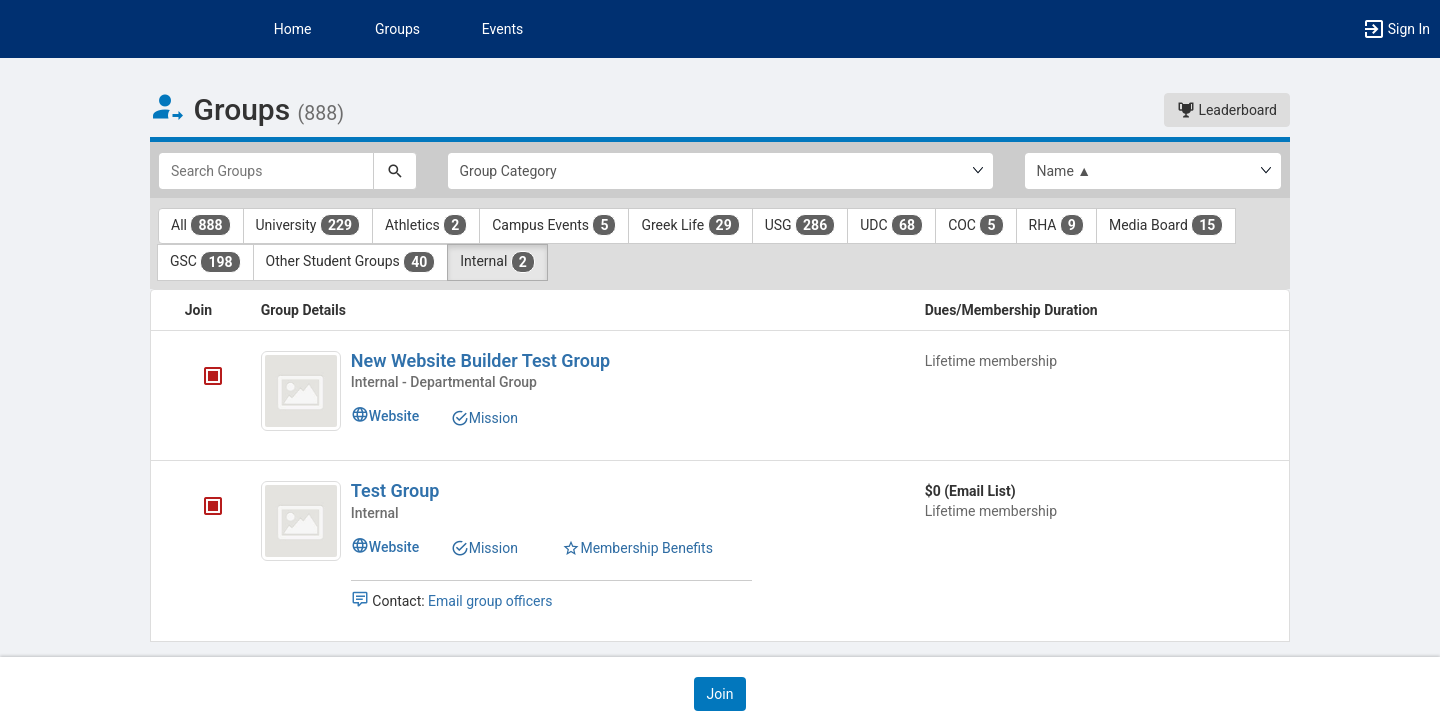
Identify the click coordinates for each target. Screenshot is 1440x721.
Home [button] (293, 29)
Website (385, 416)
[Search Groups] (266, 171)
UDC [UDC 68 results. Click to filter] (891, 225)
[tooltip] (213, 378)
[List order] (1153, 171)
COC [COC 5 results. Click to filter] (975, 225)
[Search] (395, 171)
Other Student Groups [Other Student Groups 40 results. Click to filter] (351, 262)
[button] (1396, 29)
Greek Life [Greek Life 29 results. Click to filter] (690, 225)
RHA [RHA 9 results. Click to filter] (1056, 225)
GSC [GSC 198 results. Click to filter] (205, 262)
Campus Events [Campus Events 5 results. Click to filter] (554, 225)
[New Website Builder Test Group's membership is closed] (202, 378)
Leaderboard (1227, 110)
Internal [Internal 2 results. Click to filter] (497, 262)
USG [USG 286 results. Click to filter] (800, 225)
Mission (484, 418)
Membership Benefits (637, 548)
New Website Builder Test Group (480, 360)
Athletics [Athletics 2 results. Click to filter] (426, 225)
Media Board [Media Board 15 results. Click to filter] (1166, 225)
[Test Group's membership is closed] (202, 508)
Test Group (395, 490)
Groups (397, 29)
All (201, 225)
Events (502, 29)
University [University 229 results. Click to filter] (308, 225)
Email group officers (490, 601)
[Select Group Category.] (720, 171)
